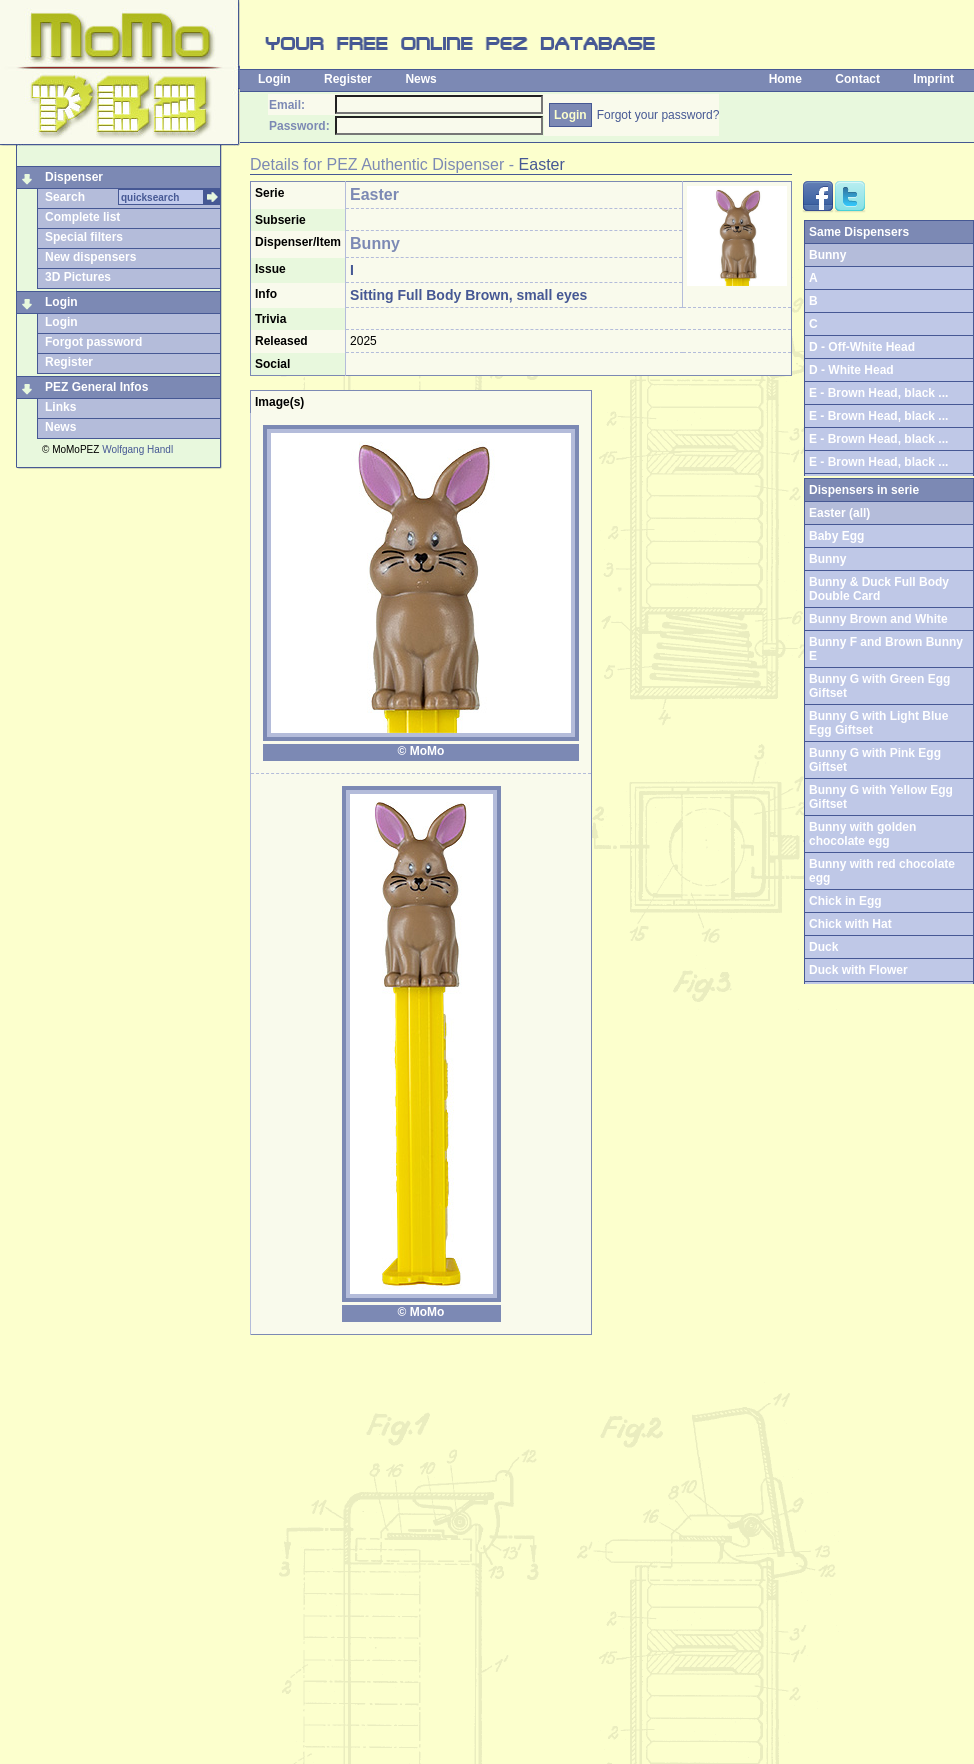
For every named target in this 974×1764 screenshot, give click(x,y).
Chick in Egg (845, 901)
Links (60, 407)
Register (348, 79)
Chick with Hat (850, 924)
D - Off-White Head (862, 347)
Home (785, 79)
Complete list (82, 217)
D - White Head (851, 370)
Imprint (933, 79)
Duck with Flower (858, 970)
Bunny (827, 559)
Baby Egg (836, 536)
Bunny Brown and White (878, 619)
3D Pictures (78, 277)
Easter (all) (839, 513)
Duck (823, 947)
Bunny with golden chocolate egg (862, 834)
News (420, 79)
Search (65, 197)
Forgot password (93, 342)
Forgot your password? (658, 115)
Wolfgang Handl (137, 449)
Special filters (84, 237)
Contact (857, 79)
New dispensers (90, 257)
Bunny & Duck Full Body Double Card (879, 589)
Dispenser (74, 177)
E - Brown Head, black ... (878, 393)
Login (274, 79)
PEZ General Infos (96, 387)
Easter (542, 164)
